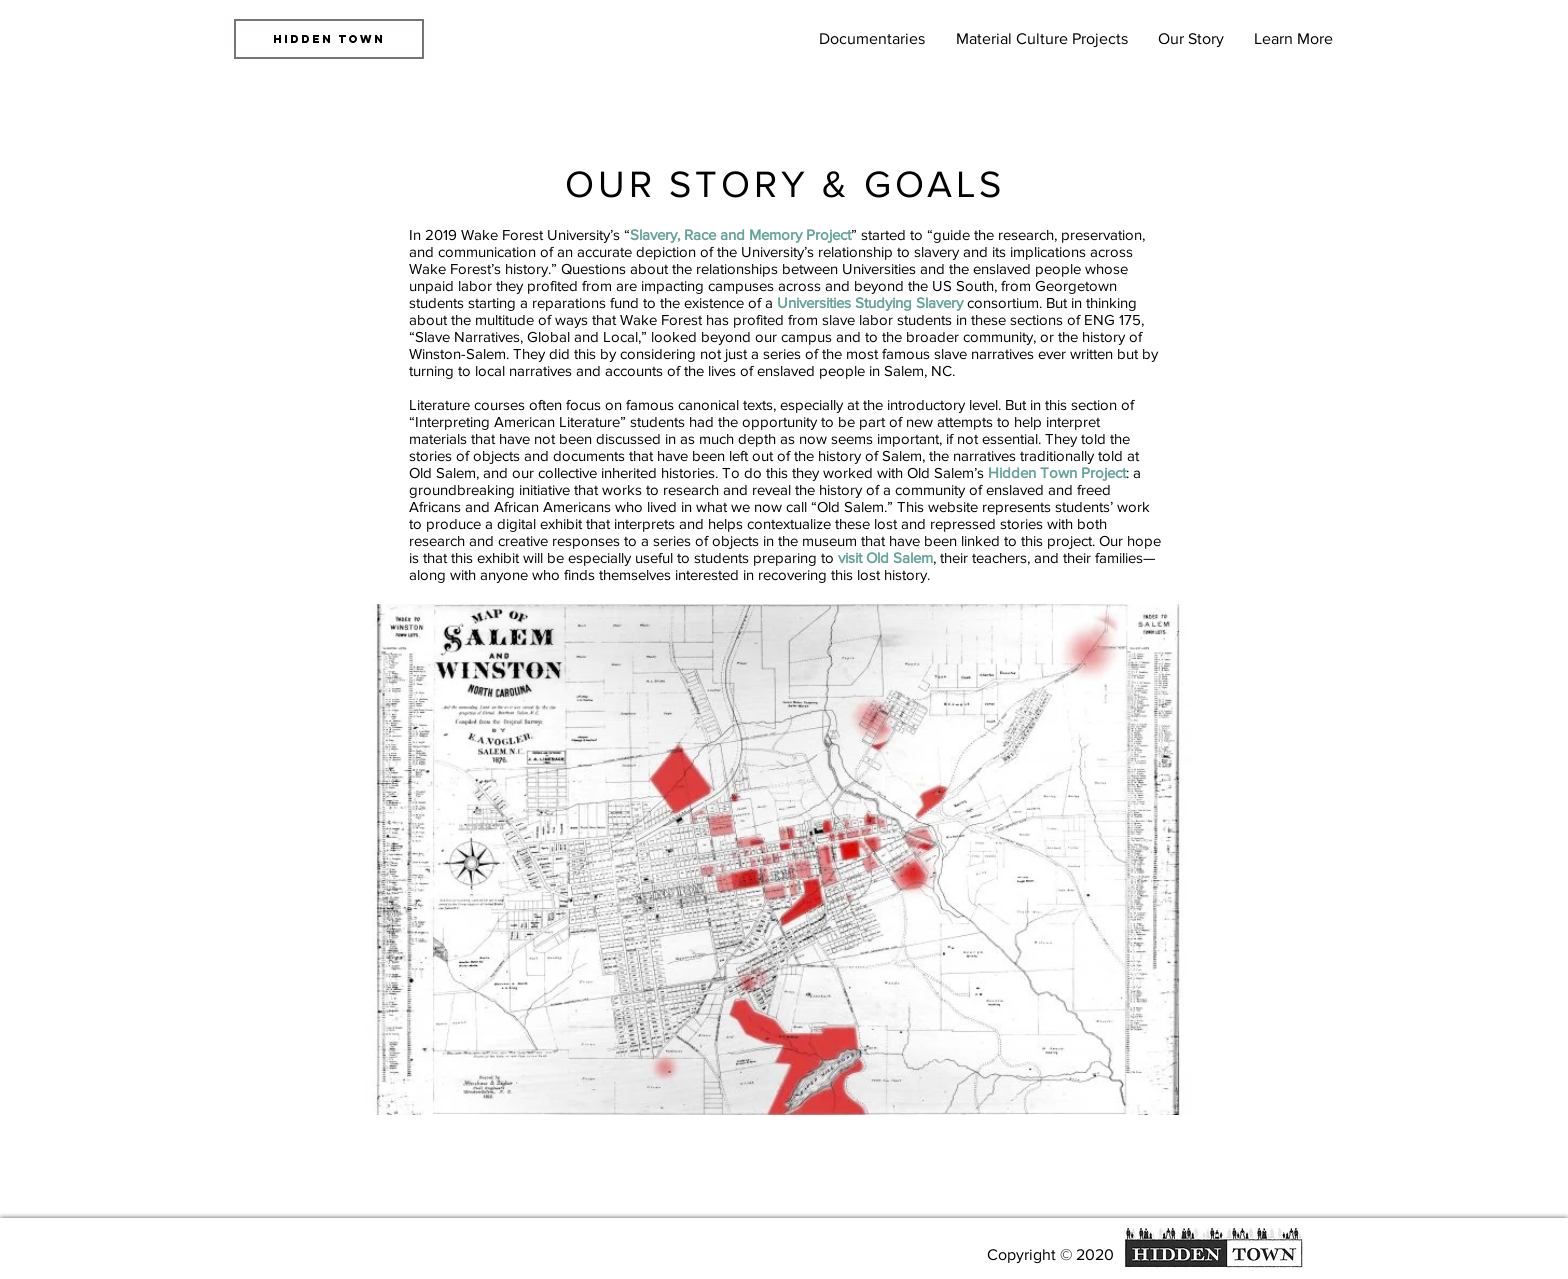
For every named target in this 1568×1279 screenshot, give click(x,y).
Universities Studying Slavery (870, 302)
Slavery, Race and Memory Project (740, 234)
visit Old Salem (885, 557)
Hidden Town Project (1057, 472)
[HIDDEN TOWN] (329, 39)
